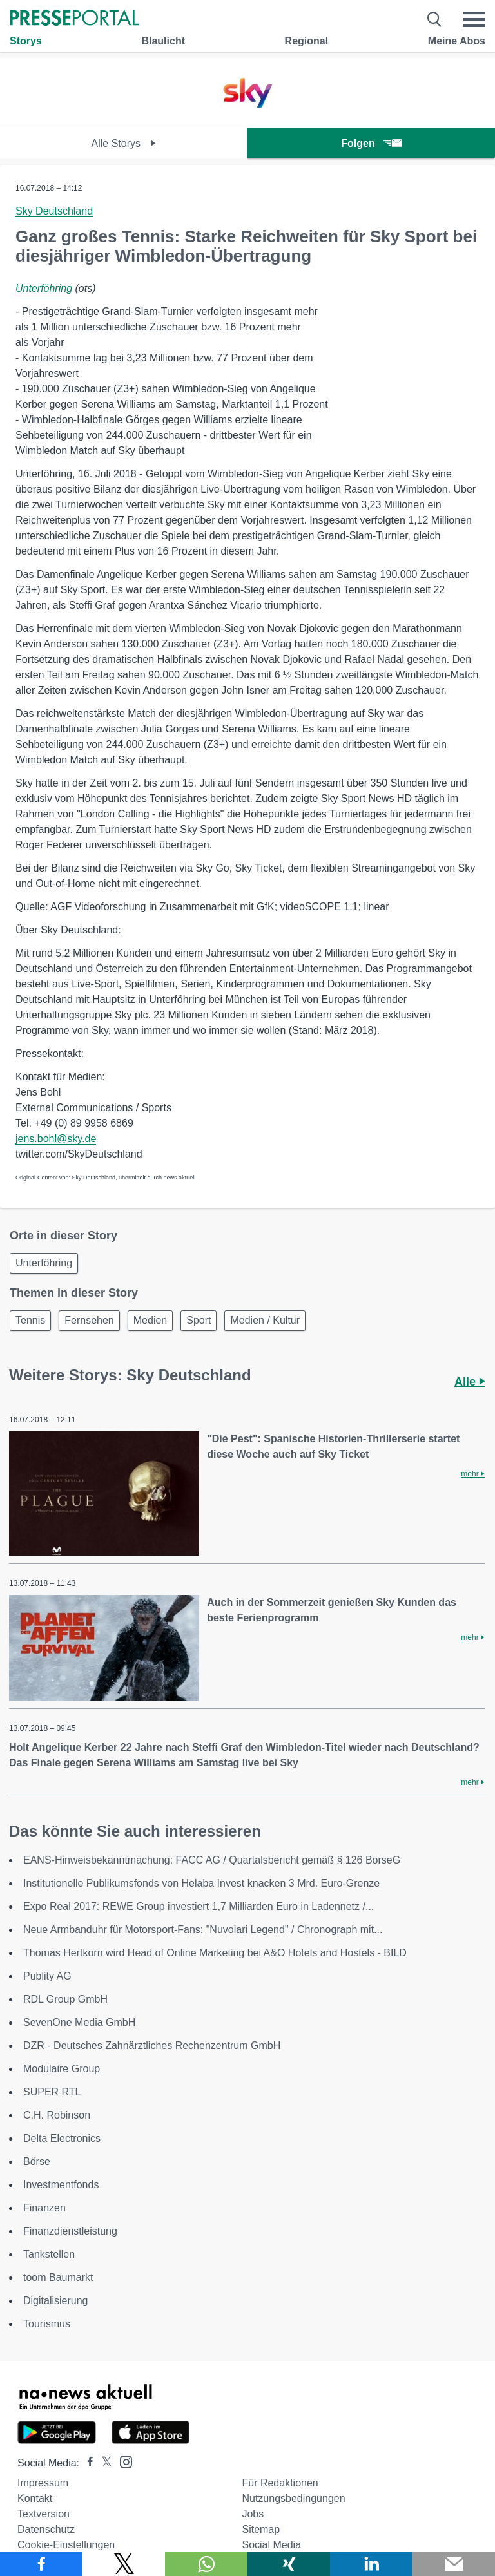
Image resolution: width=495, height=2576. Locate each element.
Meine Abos (456, 40)
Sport (198, 1320)
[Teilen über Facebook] (41, 2564)
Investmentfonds (61, 2184)
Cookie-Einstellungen (66, 2544)
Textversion (43, 2513)
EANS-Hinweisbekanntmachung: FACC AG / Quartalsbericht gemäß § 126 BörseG (211, 1860)
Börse (36, 2161)
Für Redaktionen (280, 2482)
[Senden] (453, 2564)
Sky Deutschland (54, 210)
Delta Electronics (62, 2138)
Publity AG (47, 1975)
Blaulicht (163, 40)
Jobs (253, 2513)
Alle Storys (124, 143)
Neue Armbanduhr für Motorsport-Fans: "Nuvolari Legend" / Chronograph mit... (202, 1929)
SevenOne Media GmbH (79, 2022)
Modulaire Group (61, 2068)
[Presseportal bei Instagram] (122, 2461)
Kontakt (34, 2498)
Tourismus (46, 2323)
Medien (150, 1320)
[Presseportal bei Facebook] (86, 2462)
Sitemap (261, 2529)
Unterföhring (43, 288)
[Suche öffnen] (435, 19)
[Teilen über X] (123, 2564)
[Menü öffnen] (473, 19)
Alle (469, 1381)
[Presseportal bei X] (102, 2462)
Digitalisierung (55, 2300)
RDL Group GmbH (65, 1999)
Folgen (371, 143)
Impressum (42, 2482)
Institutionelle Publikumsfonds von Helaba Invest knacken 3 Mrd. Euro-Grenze (201, 1883)
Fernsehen (89, 1320)
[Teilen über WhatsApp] (206, 2564)
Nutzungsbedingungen (293, 2498)
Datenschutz (46, 2529)
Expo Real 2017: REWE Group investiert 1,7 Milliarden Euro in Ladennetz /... (198, 1906)
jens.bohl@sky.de (55, 1138)
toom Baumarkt (58, 2277)
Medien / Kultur (265, 1320)
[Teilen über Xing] (289, 2564)
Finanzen (44, 2207)
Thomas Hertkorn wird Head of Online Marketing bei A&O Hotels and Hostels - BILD (215, 1952)
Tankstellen (49, 2254)
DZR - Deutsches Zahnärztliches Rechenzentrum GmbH (151, 2045)
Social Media (271, 2544)
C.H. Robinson (56, 2115)
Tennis (30, 1320)
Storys (26, 40)
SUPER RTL (52, 2091)
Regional (307, 40)
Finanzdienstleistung (70, 2231)
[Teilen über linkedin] (371, 2564)
